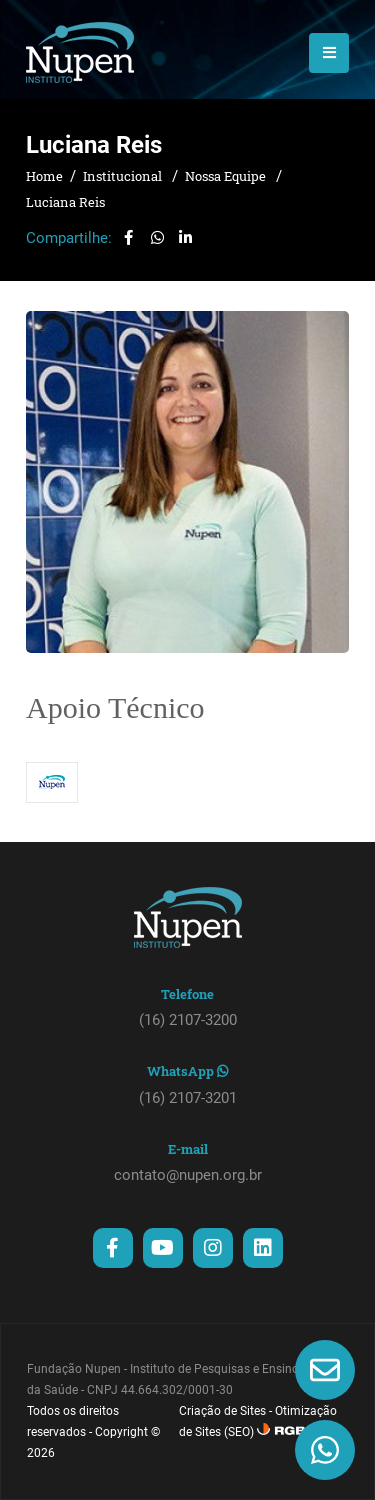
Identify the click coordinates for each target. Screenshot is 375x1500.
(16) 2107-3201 (188, 1098)
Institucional (124, 176)
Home (44, 176)
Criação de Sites (222, 1411)
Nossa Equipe (227, 176)
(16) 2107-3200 (188, 1020)
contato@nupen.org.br (188, 1175)
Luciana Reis (65, 202)
